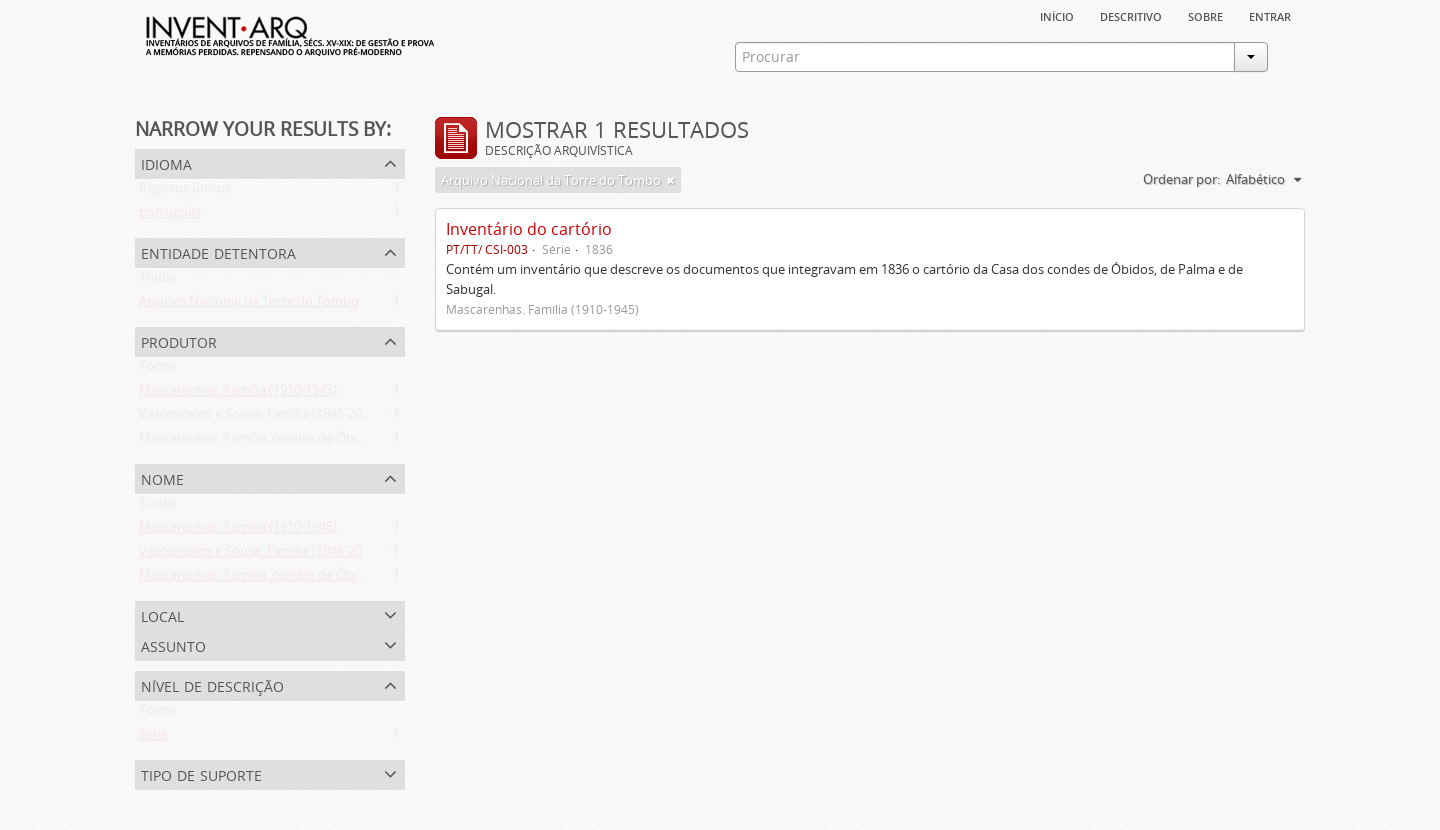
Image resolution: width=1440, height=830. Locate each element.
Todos (157, 281)
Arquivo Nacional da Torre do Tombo (249, 305)
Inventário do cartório (529, 229)
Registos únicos (185, 192)
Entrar (1270, 15)
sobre (1205, 15)
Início (1057, 15)
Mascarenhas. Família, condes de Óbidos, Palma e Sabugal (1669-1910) (346, 442)
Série (153, 738)
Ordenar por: (1181, 179)
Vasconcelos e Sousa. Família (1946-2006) (259, 418)
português (170, 216)
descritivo (1131, 15)
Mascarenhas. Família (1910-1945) (238, 394)
